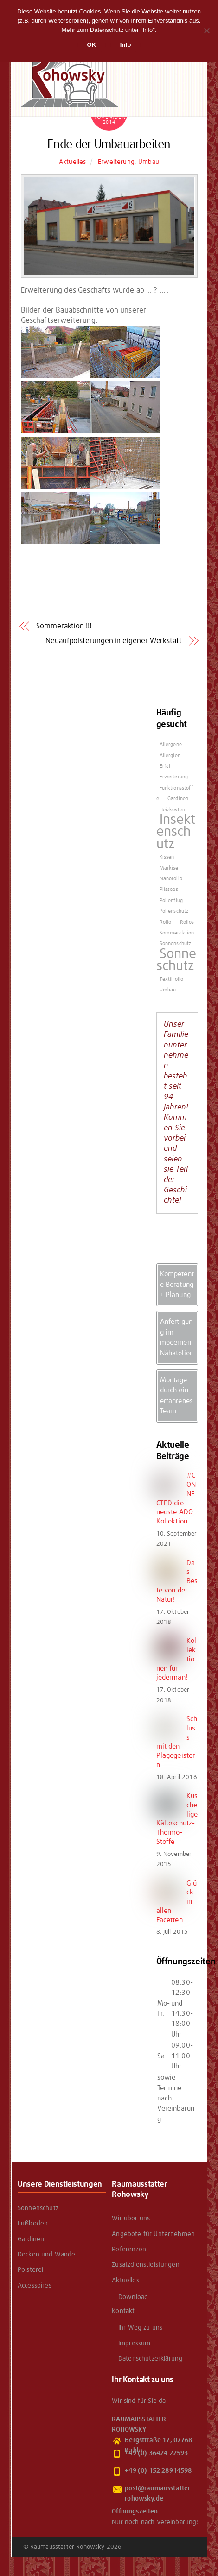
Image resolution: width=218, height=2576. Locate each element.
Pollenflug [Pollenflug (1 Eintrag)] (171, 900)
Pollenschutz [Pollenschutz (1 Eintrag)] (174, 911)
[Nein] (206, 30)
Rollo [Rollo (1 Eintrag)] (166, 922)
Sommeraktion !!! (63, 626)
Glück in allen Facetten (176, 1902)
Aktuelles (72, 162)
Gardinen (31, 2239)
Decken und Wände (47, 2254)
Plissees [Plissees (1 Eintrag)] (169, 889)
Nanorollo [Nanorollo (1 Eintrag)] (171, 879)
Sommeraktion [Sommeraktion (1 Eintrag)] (177, 933)
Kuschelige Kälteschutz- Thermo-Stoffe (177, 1819)
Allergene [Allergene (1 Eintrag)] (171, 744)
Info (125, 44)
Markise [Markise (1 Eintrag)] (169, 868)
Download (133, 2297)
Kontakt (123, 2311)
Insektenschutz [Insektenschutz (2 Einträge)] (176, 832)
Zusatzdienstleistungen (146, 2265)
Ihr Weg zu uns (140, 2328)
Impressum (134, 2343)
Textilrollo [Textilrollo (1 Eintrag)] (172, 979)
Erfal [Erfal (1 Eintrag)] (165, 766)
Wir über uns (131, 2218)
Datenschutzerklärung (150, 2359)
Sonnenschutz (38, 2208)
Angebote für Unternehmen (153, 2234)
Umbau (148, 162)
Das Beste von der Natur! (177, 1581)
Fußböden (33, 2223)
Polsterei (30, 2270)
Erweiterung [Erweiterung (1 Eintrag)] (174, 777)
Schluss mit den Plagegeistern (177, 1742)
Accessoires (34, 2285)
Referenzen (129, 2249)
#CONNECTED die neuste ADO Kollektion (176, 1498)
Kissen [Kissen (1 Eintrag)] (167, 857)
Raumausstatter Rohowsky (67, 2547)
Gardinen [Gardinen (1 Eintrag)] (177, 798)
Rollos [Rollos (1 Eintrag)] (187, 922)
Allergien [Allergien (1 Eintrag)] (170, 755)
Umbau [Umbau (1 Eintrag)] (168, 990)
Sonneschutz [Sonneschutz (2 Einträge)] (176, 960)
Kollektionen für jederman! (176, 1659)
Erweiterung (116, 162)
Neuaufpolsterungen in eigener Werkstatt (113, 641)
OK (91, 44)
